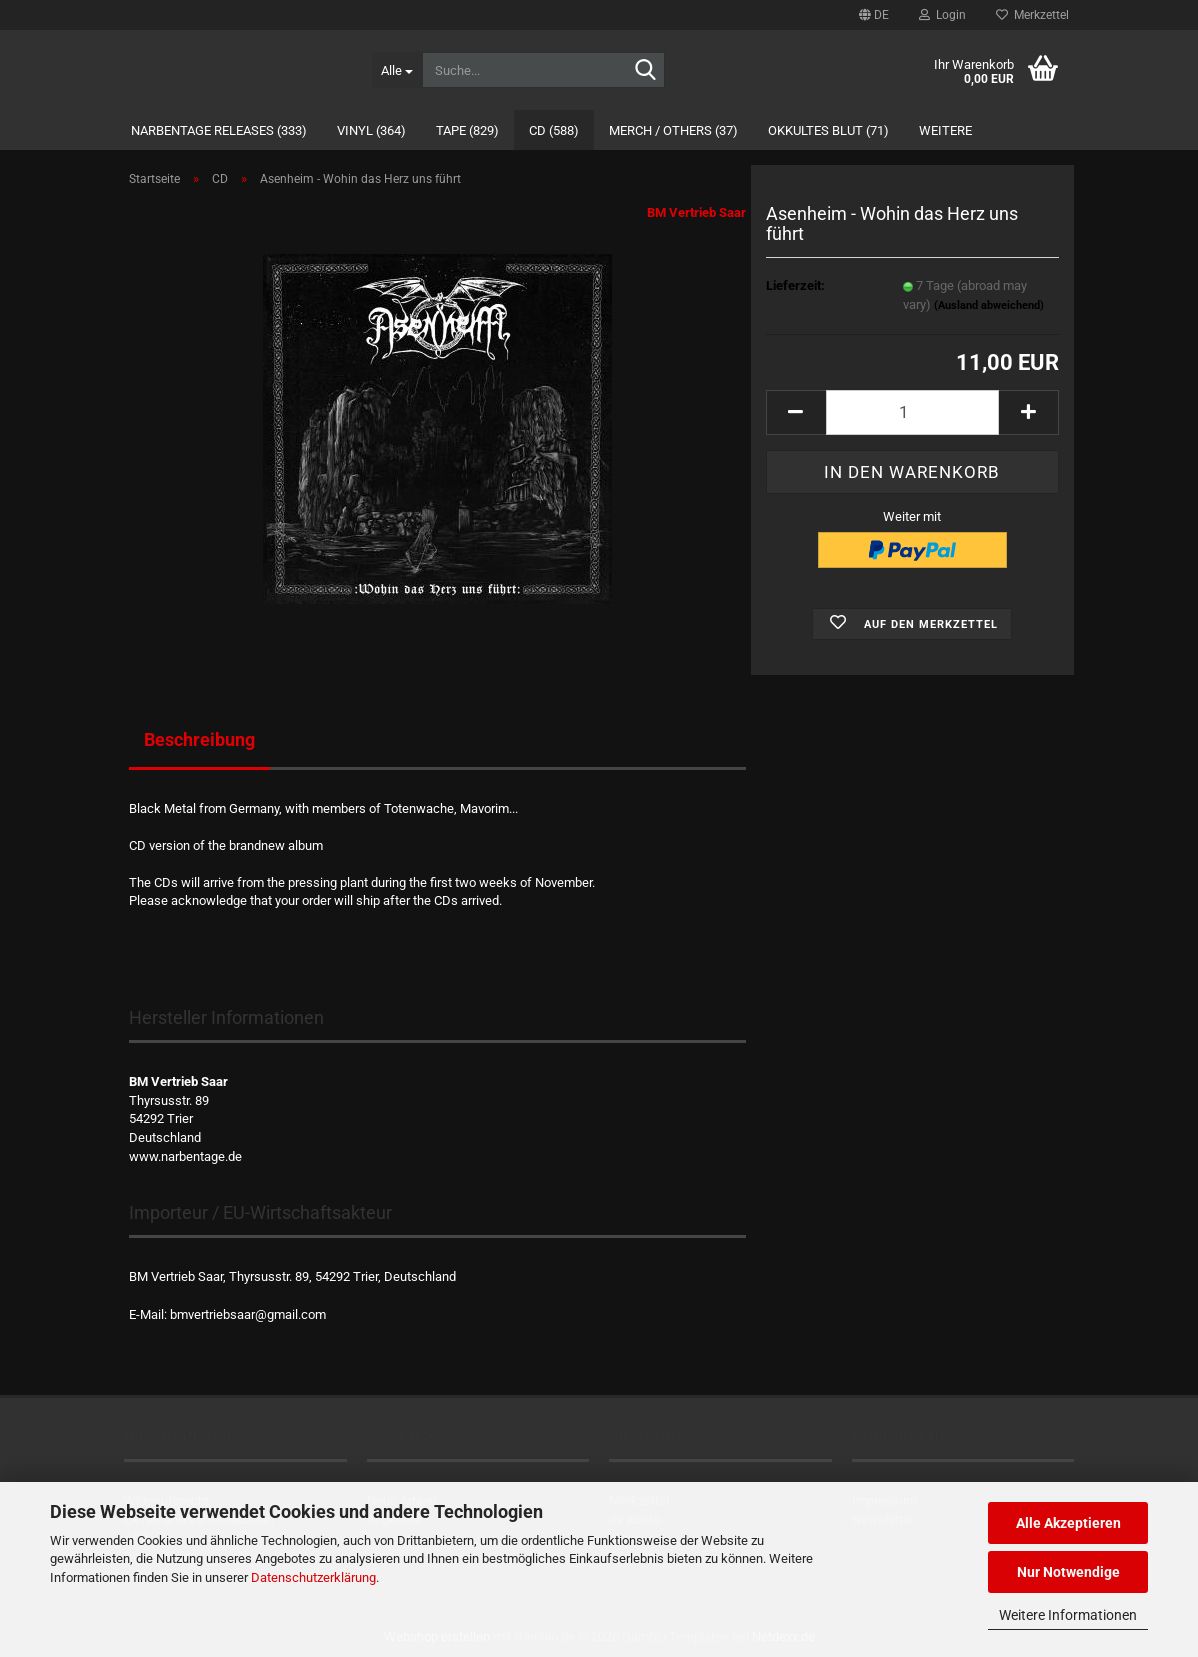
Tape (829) (467, 130)
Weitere (945, 130)
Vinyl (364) (371, 130)
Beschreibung (199, 739)
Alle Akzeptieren (1068, 1523)
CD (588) (554, 130)
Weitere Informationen (1068, 1615)
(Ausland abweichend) (989, 305)
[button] (874, 15)
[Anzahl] (912, 412)
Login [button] (942, 15)
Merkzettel (1032, 15)
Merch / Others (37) (673, 130)
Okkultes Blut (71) (828, 130)
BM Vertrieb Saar (696, 212)
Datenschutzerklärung (313, 1577)
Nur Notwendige (1068, 1572)
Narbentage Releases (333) (219, 130)
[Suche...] (397, 70)
